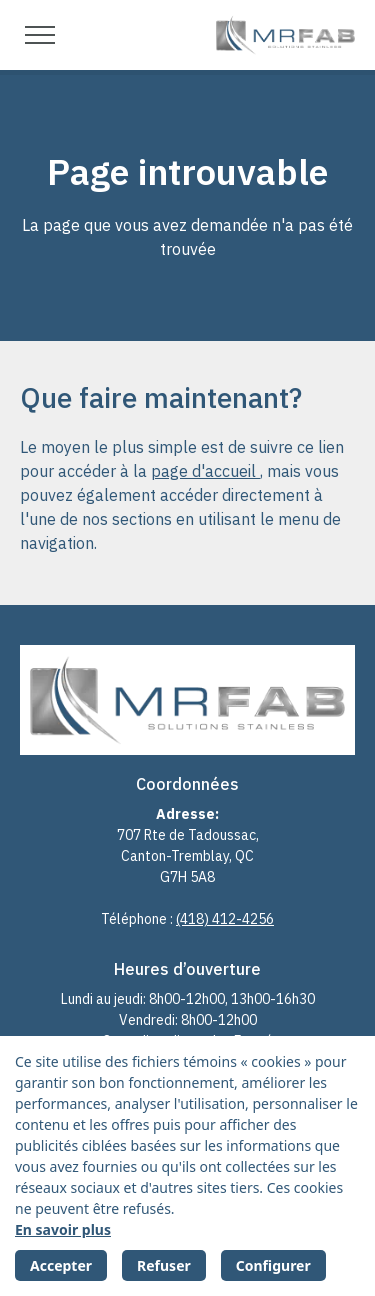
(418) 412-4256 (225, 919)
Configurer (273, 1265)
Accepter (61, 1265)
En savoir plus (63, 1229)
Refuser (164, 1265)
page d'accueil (205, 471)
